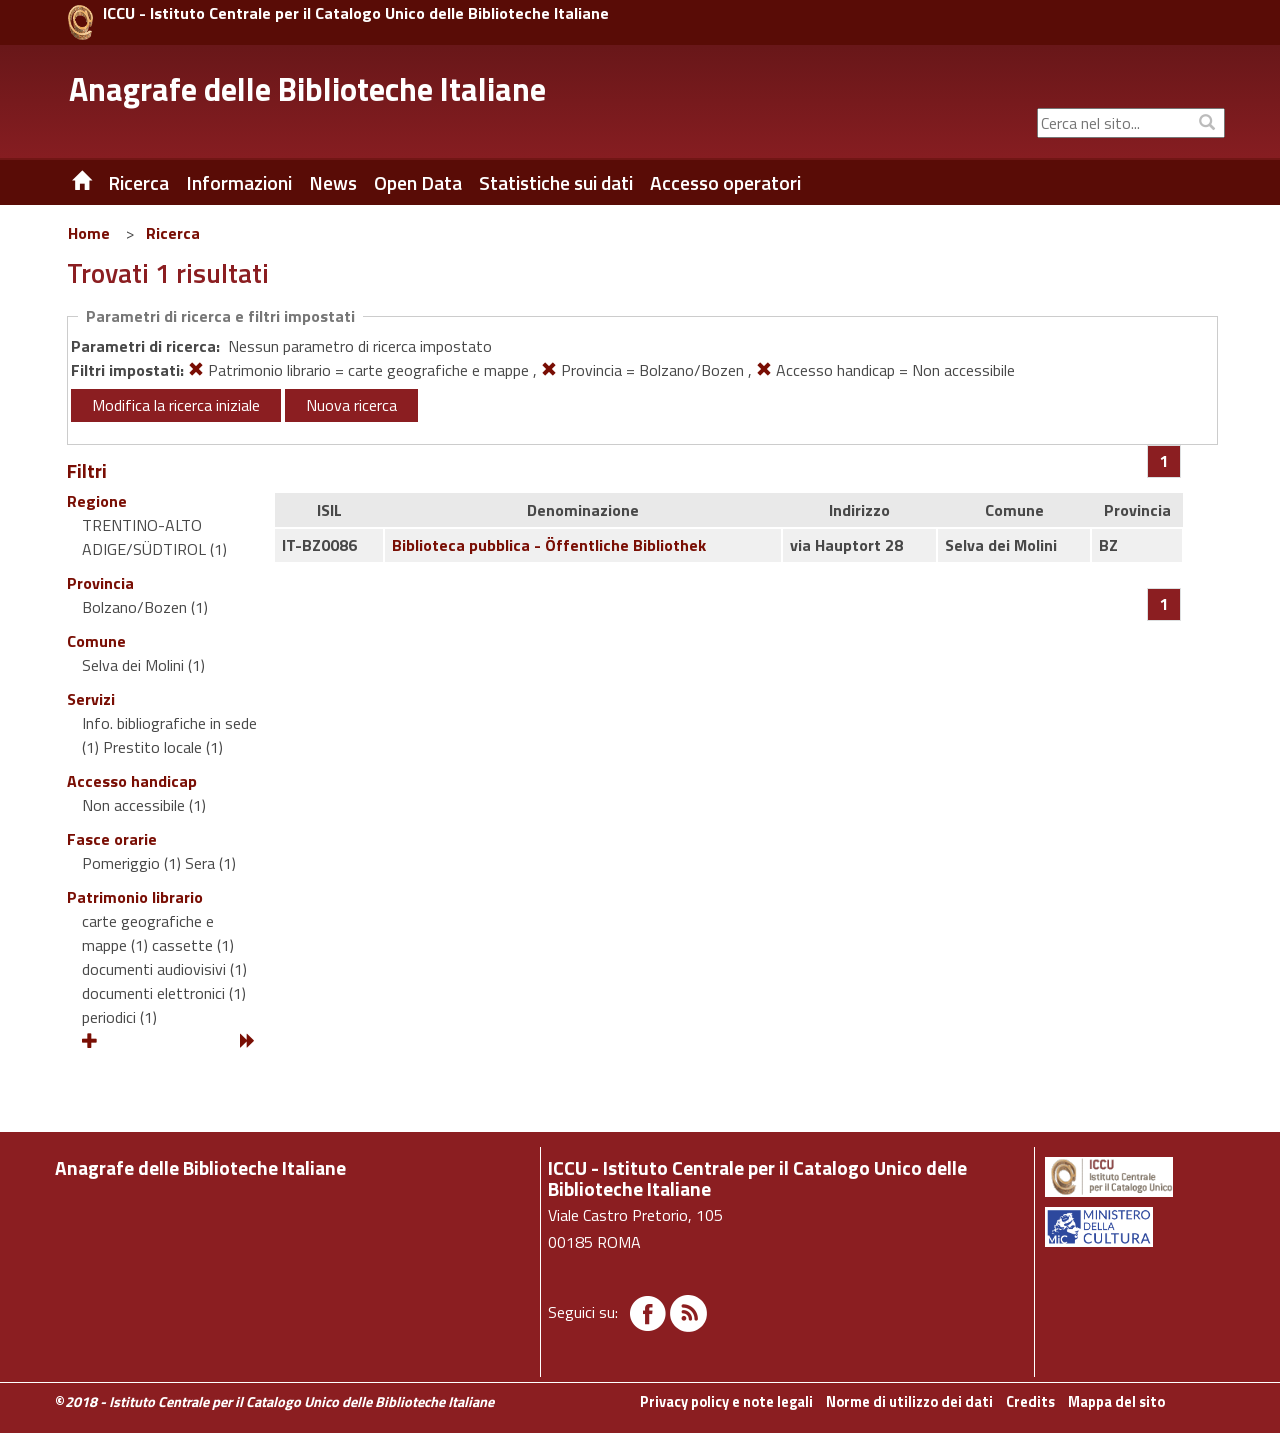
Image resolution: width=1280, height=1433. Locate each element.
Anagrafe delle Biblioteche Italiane (307, 89)
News (333, 183)
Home (89, 233)
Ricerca (173, 233)
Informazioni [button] (239, 183)
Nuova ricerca (351, 405)
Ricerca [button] (138, 183)
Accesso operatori (725, 183)
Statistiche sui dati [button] (556, 183)
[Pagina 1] (1164, 461)
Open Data (418, 183)
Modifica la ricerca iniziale (176, 405)
